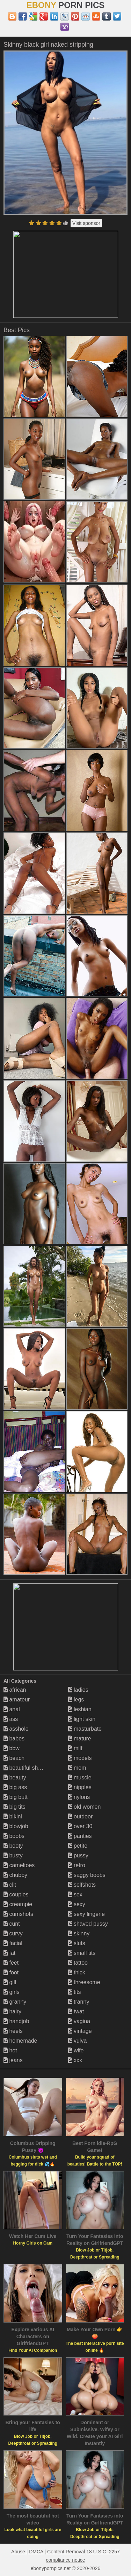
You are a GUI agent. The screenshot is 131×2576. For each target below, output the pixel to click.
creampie (17, 1904)
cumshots (18, 1914)
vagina (79, 2021)
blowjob (15, 1826)
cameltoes (19, 1865)
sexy (76, 1904)
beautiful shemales (29, 1768)
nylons (79, 1797)
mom (77, 1768)
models (80, 1758)
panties (80, 1836)
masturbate (85, 1729)
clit (9, 1885)
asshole (16, 1729)
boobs (13, 1836)
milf (75, 1748)
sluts (76, 1943)
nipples (80, 1787)
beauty (14, 1777)
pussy (78, 1855)
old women (84, 1807)
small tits (82, 1953)
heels (13, 2031)
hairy (12, 2011)
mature (79, 1738)
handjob (16, 2021)
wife (76, 2050)
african (14, 1690)
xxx (75, 2060)
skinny (79, 1933)
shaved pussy (88, 1924)
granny (14, 2002)
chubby (15, 1875)
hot (10, 2050)
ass (10, 1719)
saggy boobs (86, 1875)
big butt (15, 1797)
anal (11, 1709)
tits (74, 1992)
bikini (12, 1816)
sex (75, 1894)
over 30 (80, 1826)
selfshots (82, 1885)
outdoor (80, 1816)
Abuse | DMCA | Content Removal (48, 2551)
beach (13, 1758)
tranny (78, 2002)
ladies (78, 1690)
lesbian (80, 1709)
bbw (11, 1748)
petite (78, 1846)
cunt (11, 1924)
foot (11, 1972)
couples (16, 1894)
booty (13, 1846)
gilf (9, 1982)
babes (13, 1738)
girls (11, 1992)
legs (76, 1699)
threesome (84, 1982)
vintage (80, 2031)
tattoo (78, 1963)
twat (76, 2011)
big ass (15, 1787)
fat (9, 1953)
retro (76, 1865)
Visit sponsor (86, 223)
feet (11, 1963)
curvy (13, 1933)
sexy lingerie (86, 1914)
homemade (20, 2041)
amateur (16, 1699)
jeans (13, 2060)
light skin (82, 1719)
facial (12, 1943)
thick (76, 1972)
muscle (80, 1777)
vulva (77, 2041)
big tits (14, 1807)
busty (13, 1855)
